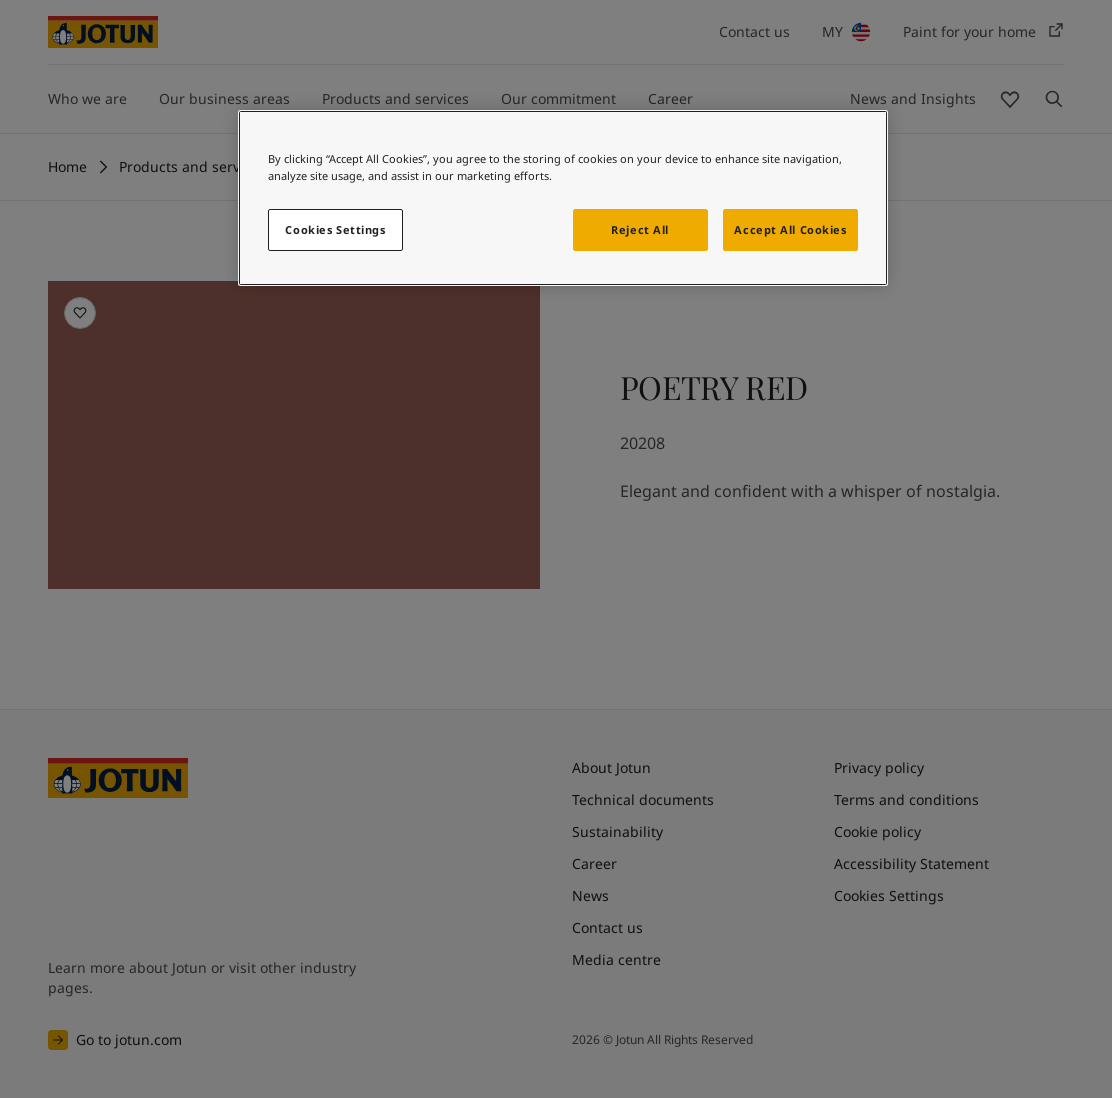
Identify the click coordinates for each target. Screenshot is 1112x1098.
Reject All (640, 229)
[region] (563, 198)
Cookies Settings (335, 229)
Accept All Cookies (790, 229)
